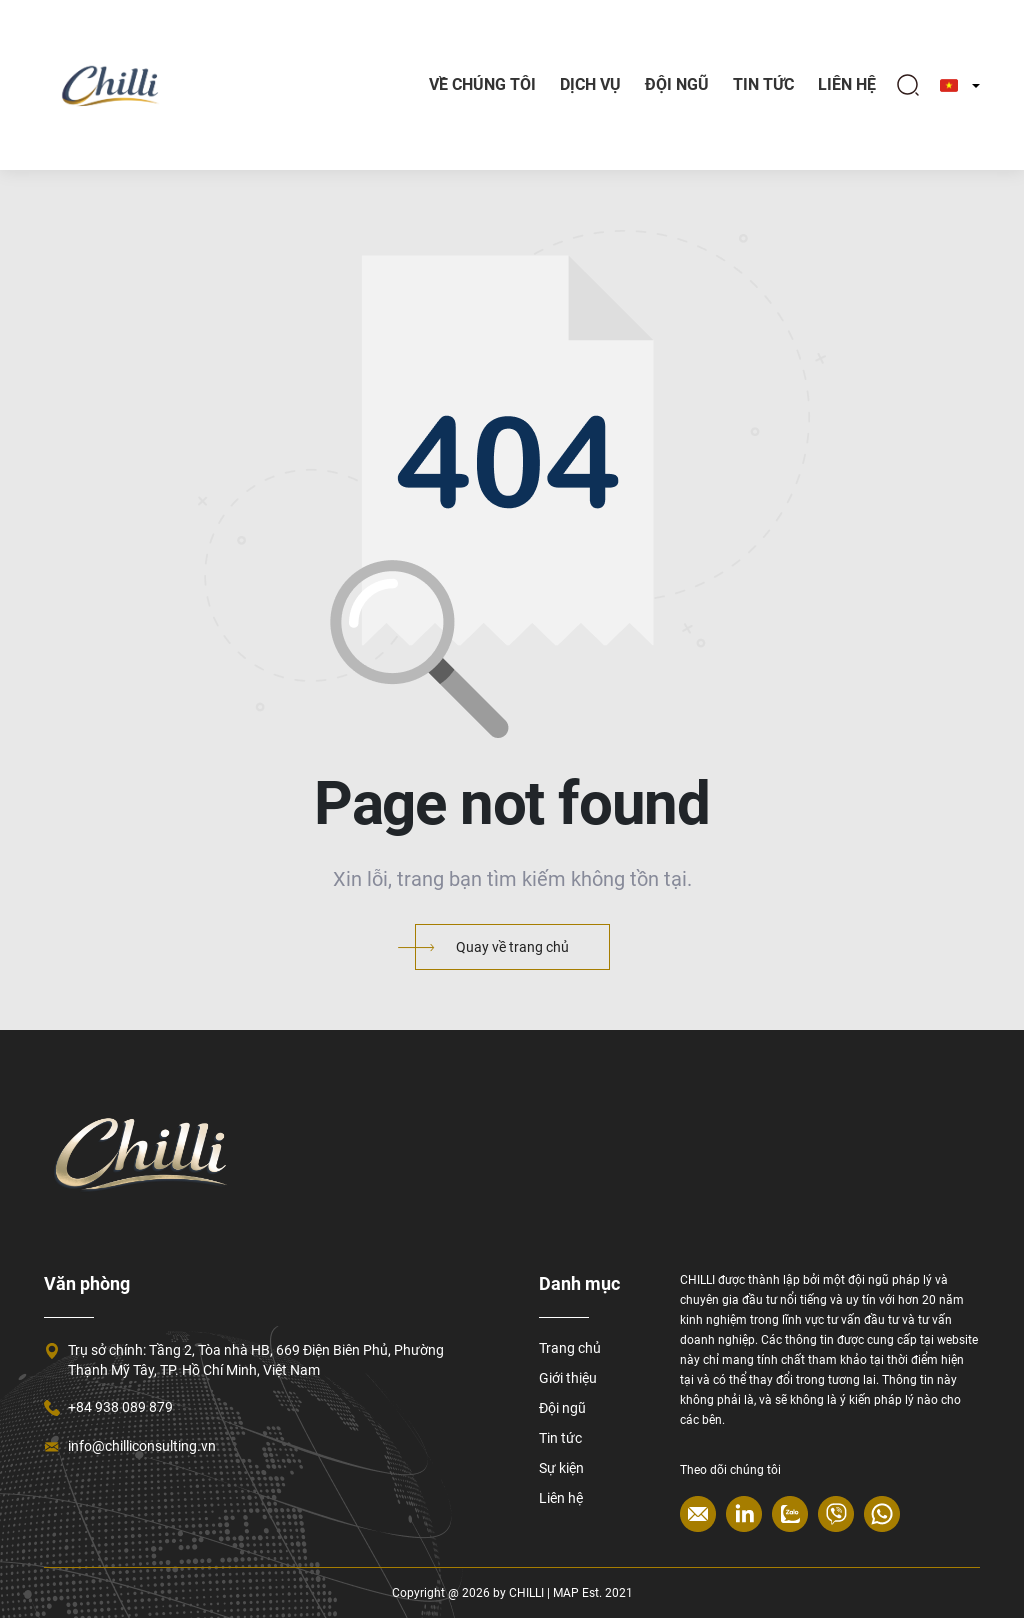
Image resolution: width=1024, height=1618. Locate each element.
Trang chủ (570, 1348)
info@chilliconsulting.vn (142, 1446)
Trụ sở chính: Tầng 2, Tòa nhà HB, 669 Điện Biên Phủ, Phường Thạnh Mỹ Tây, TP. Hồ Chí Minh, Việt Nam (256, 1360)
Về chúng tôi (482, 84)
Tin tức (560, 1438)
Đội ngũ (677, 84)
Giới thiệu (568, 1378)
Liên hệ (847, 84)
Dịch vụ (590, 84)
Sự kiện (561, 1468)
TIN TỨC (763, 84)
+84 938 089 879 (120, 1407)
